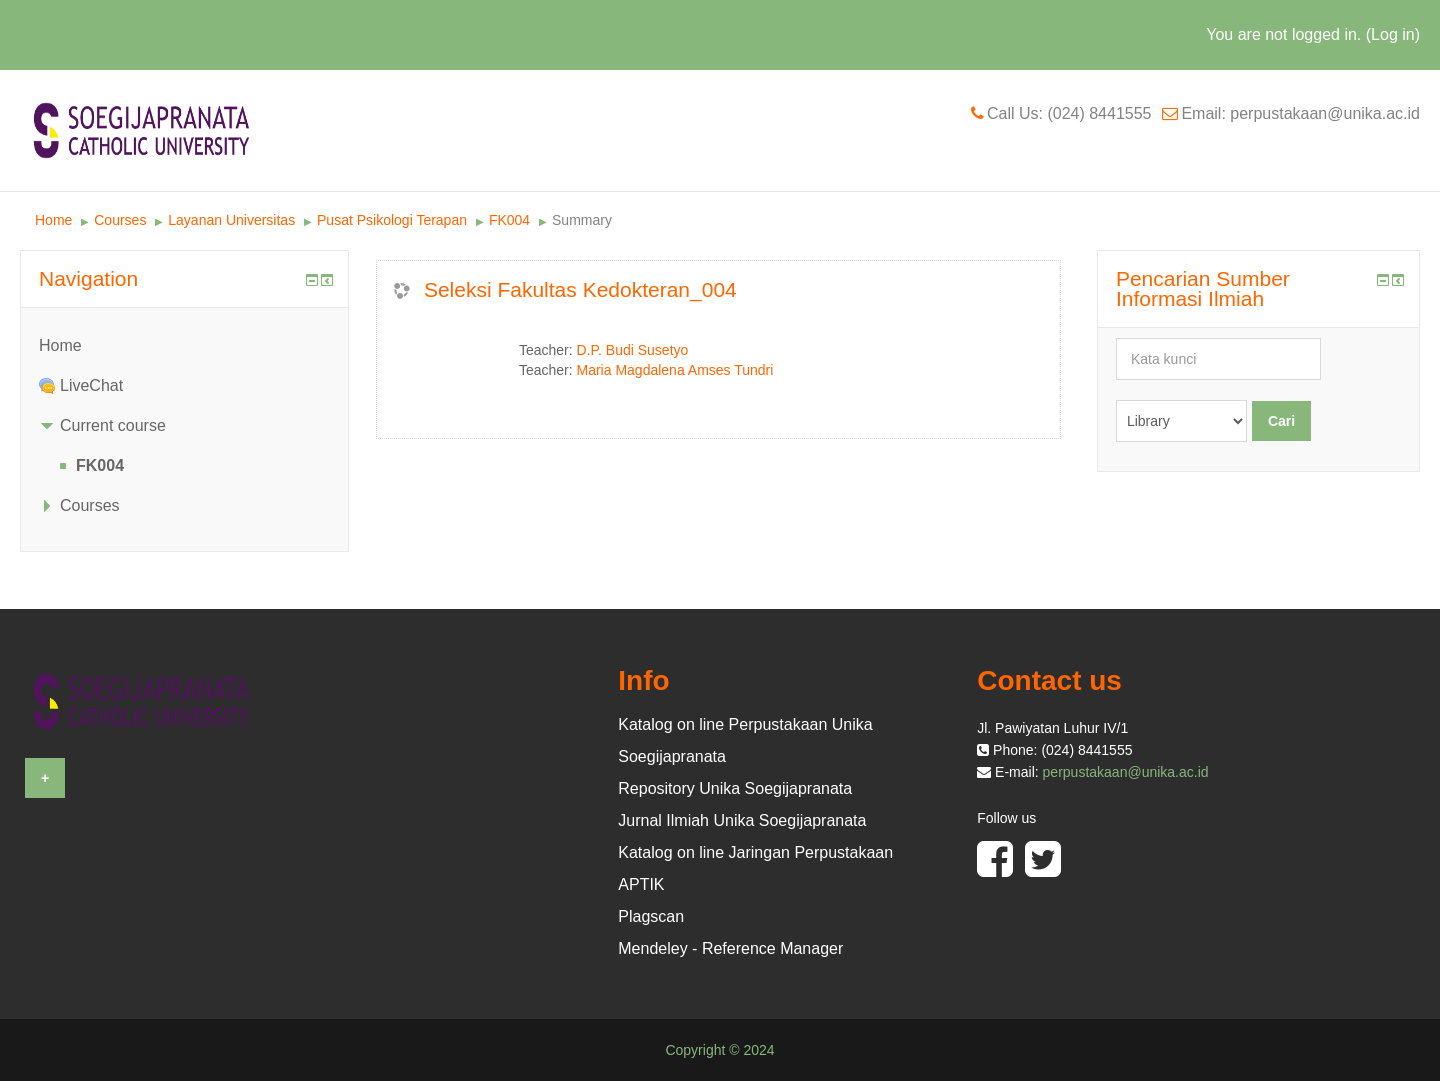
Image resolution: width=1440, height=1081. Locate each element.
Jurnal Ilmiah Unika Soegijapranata (742, 820)
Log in (1393, 34)
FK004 (509, 220)
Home (53, 220)
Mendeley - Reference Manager (730, 948)
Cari (1281, 421)
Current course (113, 425)
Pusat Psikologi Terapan (392, 220)
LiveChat (91, 385)
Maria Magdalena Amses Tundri (675, 370)
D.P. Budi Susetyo (633, 350)
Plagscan (651, 916)
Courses (120, 220)
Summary (582, 220)
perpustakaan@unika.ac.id (1126, 772)
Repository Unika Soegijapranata (735, 788)
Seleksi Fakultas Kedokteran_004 (580, 289)
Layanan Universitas (231, 220)
